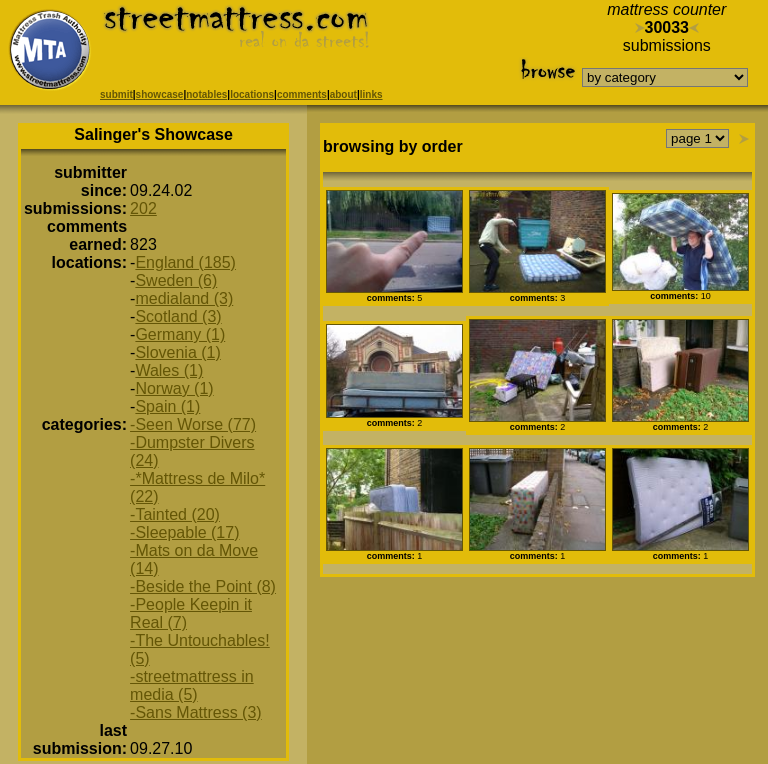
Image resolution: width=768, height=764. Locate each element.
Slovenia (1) (177, 352)
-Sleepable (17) (184, 532)
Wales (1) (169, 370)
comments (302, 94)
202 (143, 208)
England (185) (185, 262)
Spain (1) (167, 406)
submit (116, 94)
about (343, 94)
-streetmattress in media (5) (192, 685)
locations (252, 94)
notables (206, 94)
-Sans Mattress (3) (196, 712)
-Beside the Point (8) (203, 586)
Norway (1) (174, 388)
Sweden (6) (176, 280)
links (371, 94)
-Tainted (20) (175, 514)
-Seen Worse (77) (193, 424)
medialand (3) (184, 298)
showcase (160, 94)
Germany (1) (180, 334)
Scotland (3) (178, 316)
